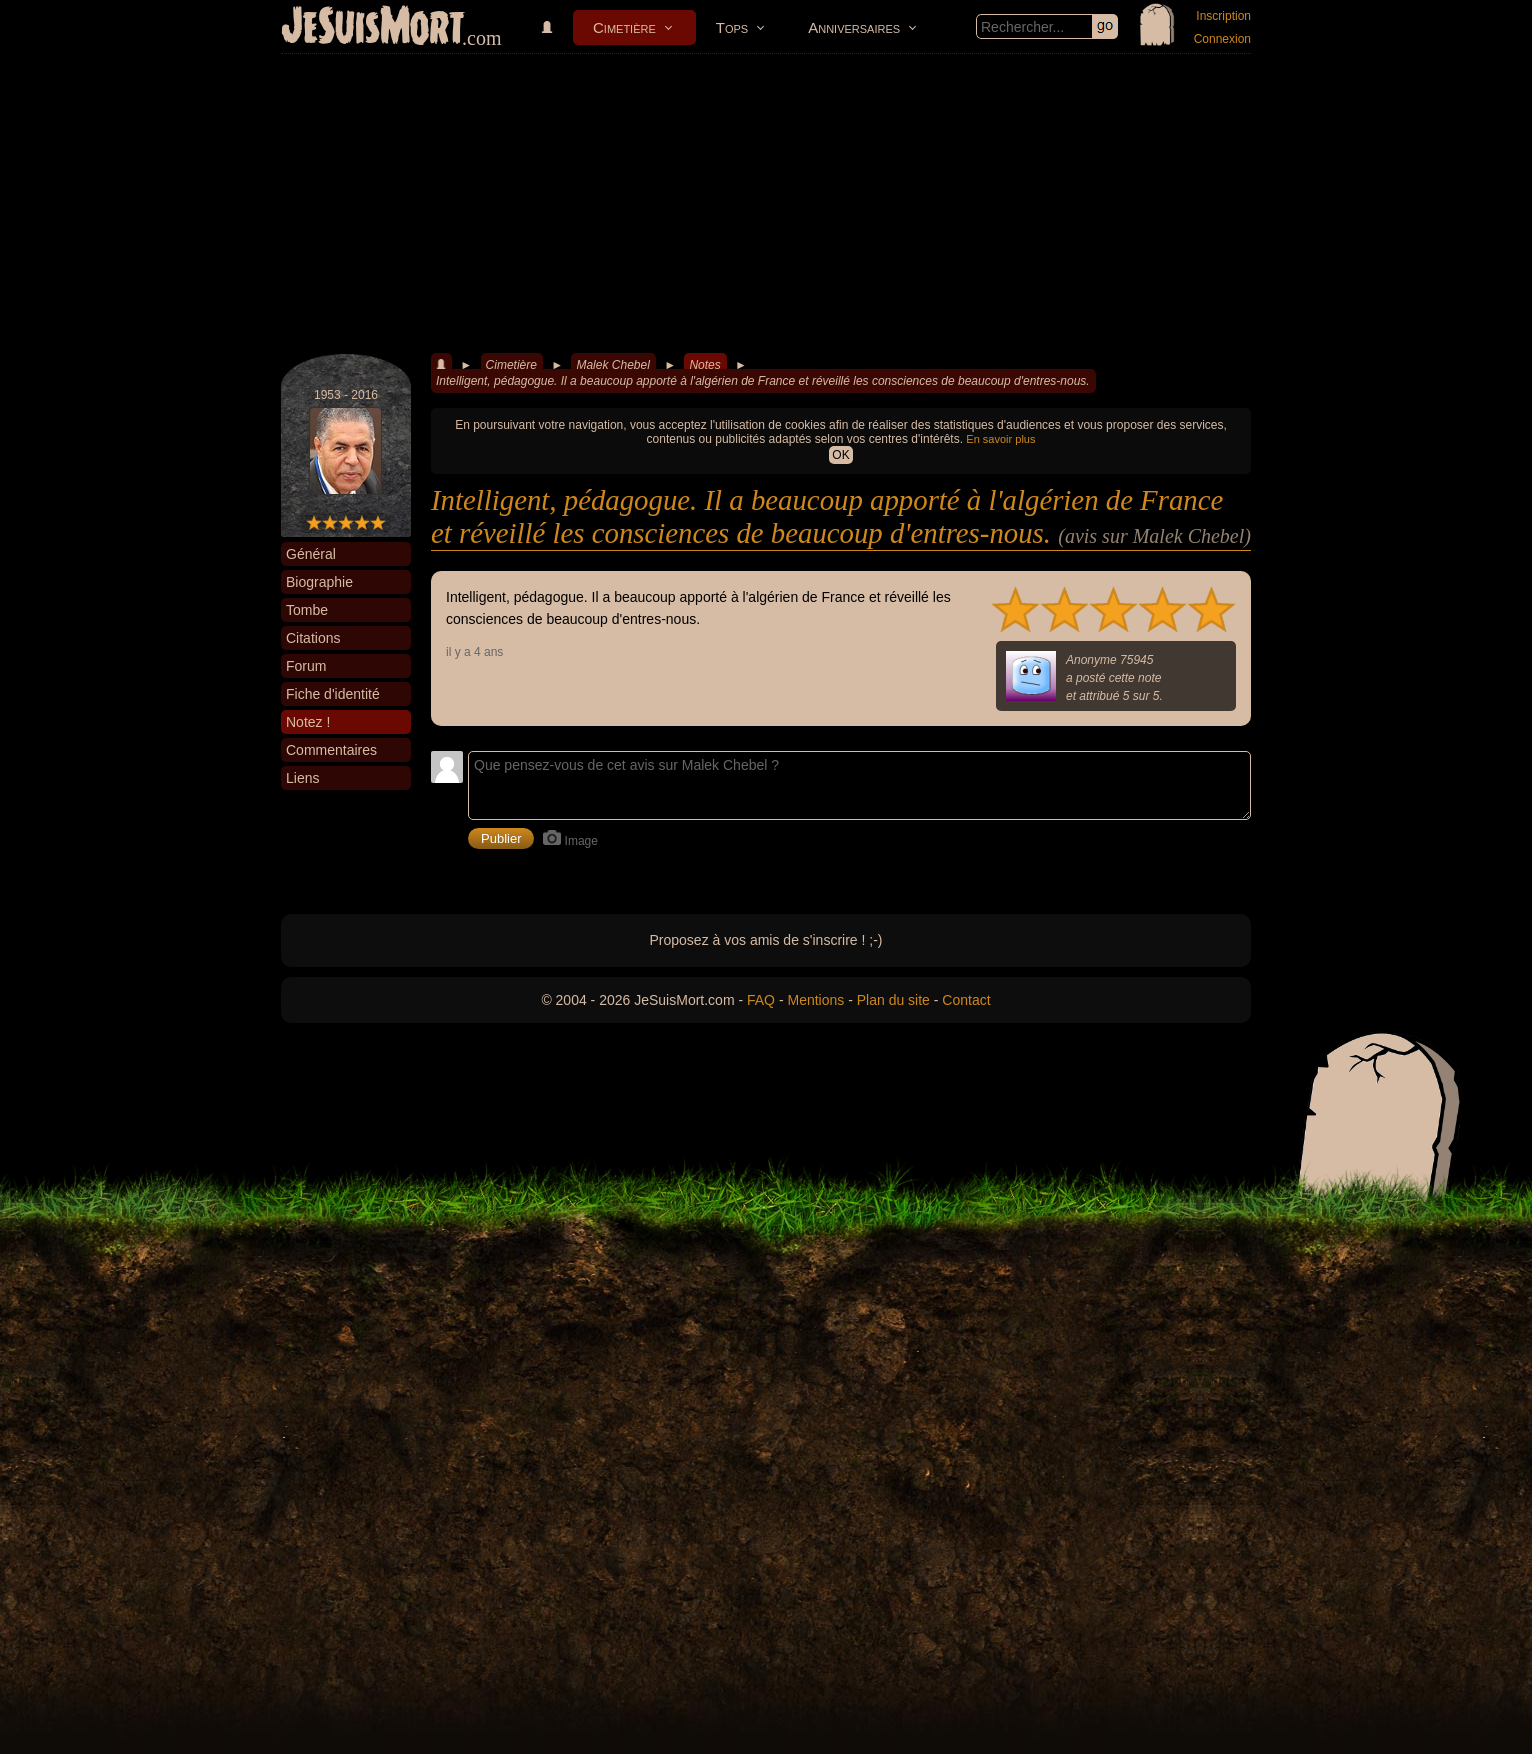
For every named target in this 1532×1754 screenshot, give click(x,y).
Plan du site (893, 1000)
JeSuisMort (373, 28)
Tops (732, 27)
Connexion (1222, 39)
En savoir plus (1000, 439)
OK (840, 455)
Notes (704, 365)
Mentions (815, 1000)
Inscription (1223, 16)
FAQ (761, 1000)
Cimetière (624, 27)
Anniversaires (854, 27)
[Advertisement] (766, 204)
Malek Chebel (612, 365)
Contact (966, 1000)
